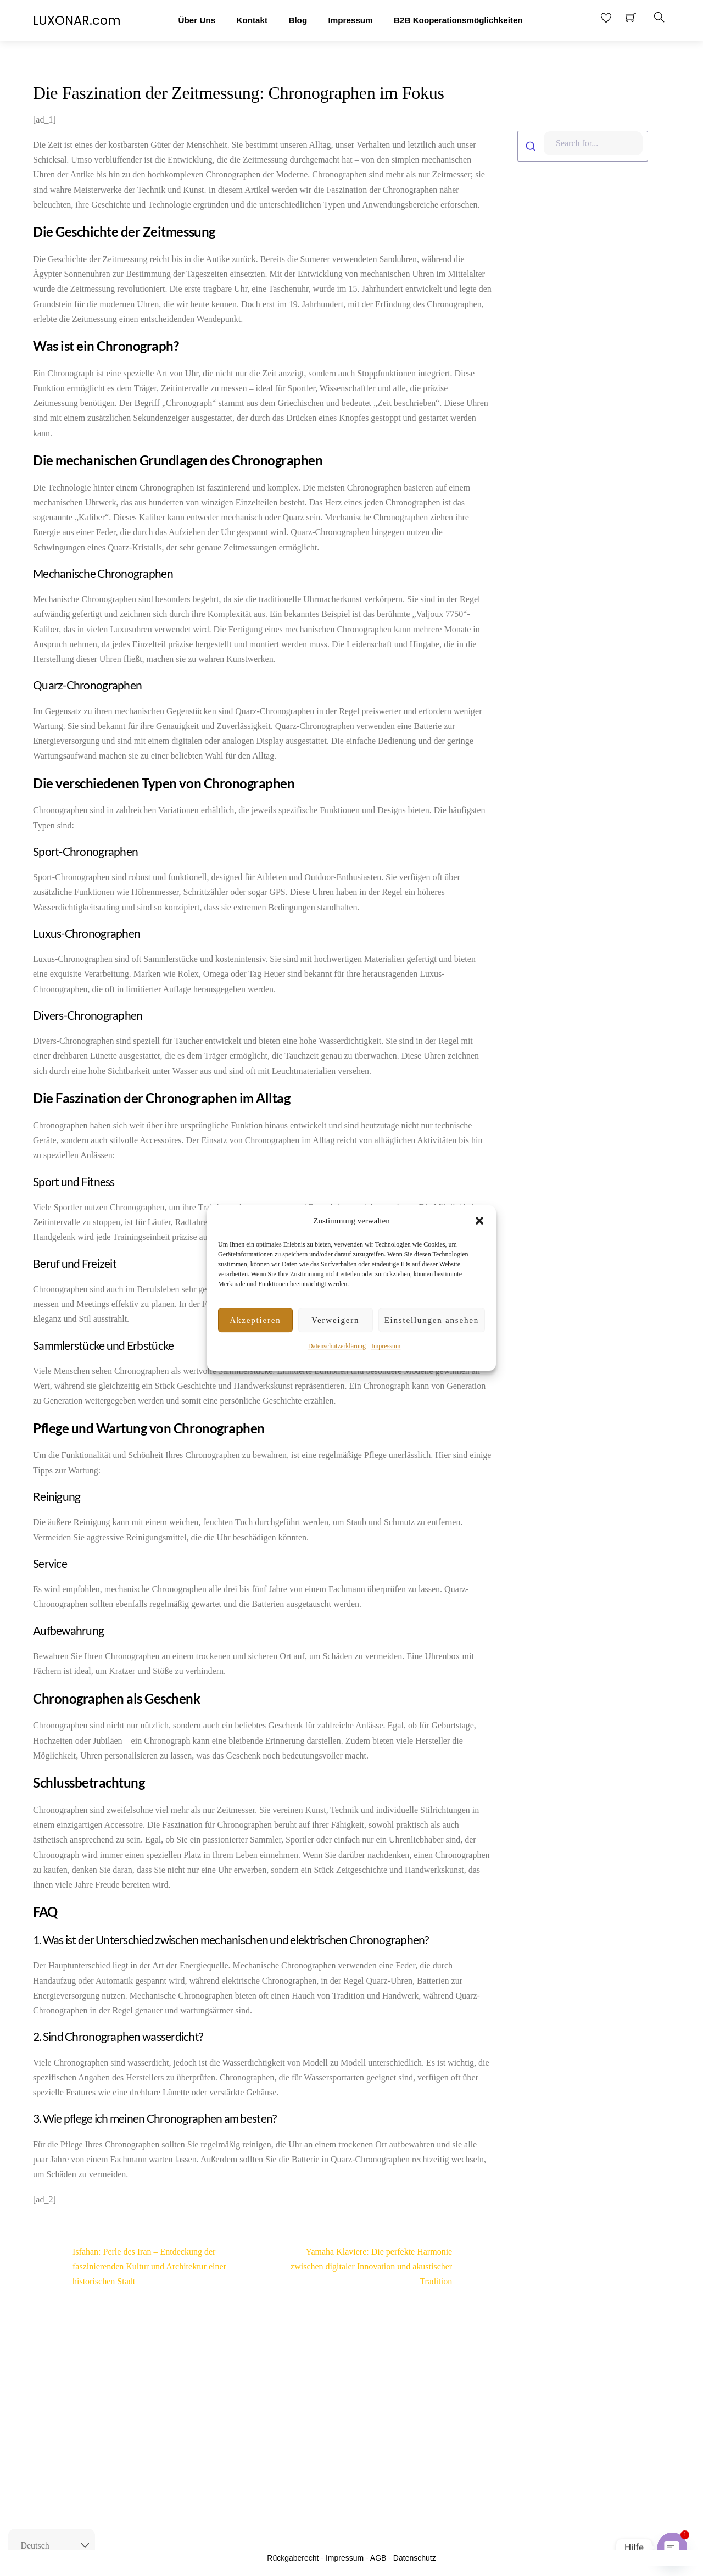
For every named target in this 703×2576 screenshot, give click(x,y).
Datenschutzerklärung (337, 1346)
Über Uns (197, 20)
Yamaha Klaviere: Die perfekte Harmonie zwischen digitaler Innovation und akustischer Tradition (391, 2266)
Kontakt (251, 20)
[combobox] (586, 146)
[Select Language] (51, 2546)
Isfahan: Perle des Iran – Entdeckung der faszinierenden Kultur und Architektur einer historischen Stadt (129, 2266)
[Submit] (531, 146)
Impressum (385, 1346)
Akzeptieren (255, 1320)
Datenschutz (414, 2557)
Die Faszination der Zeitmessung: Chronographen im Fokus (238, 93)
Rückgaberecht (293, 2557)
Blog (297, 20)
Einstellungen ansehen (431, 1320)
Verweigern (335, 1320)
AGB (378, 2557)
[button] (479, 1220)
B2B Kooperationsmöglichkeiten (458, 20)
